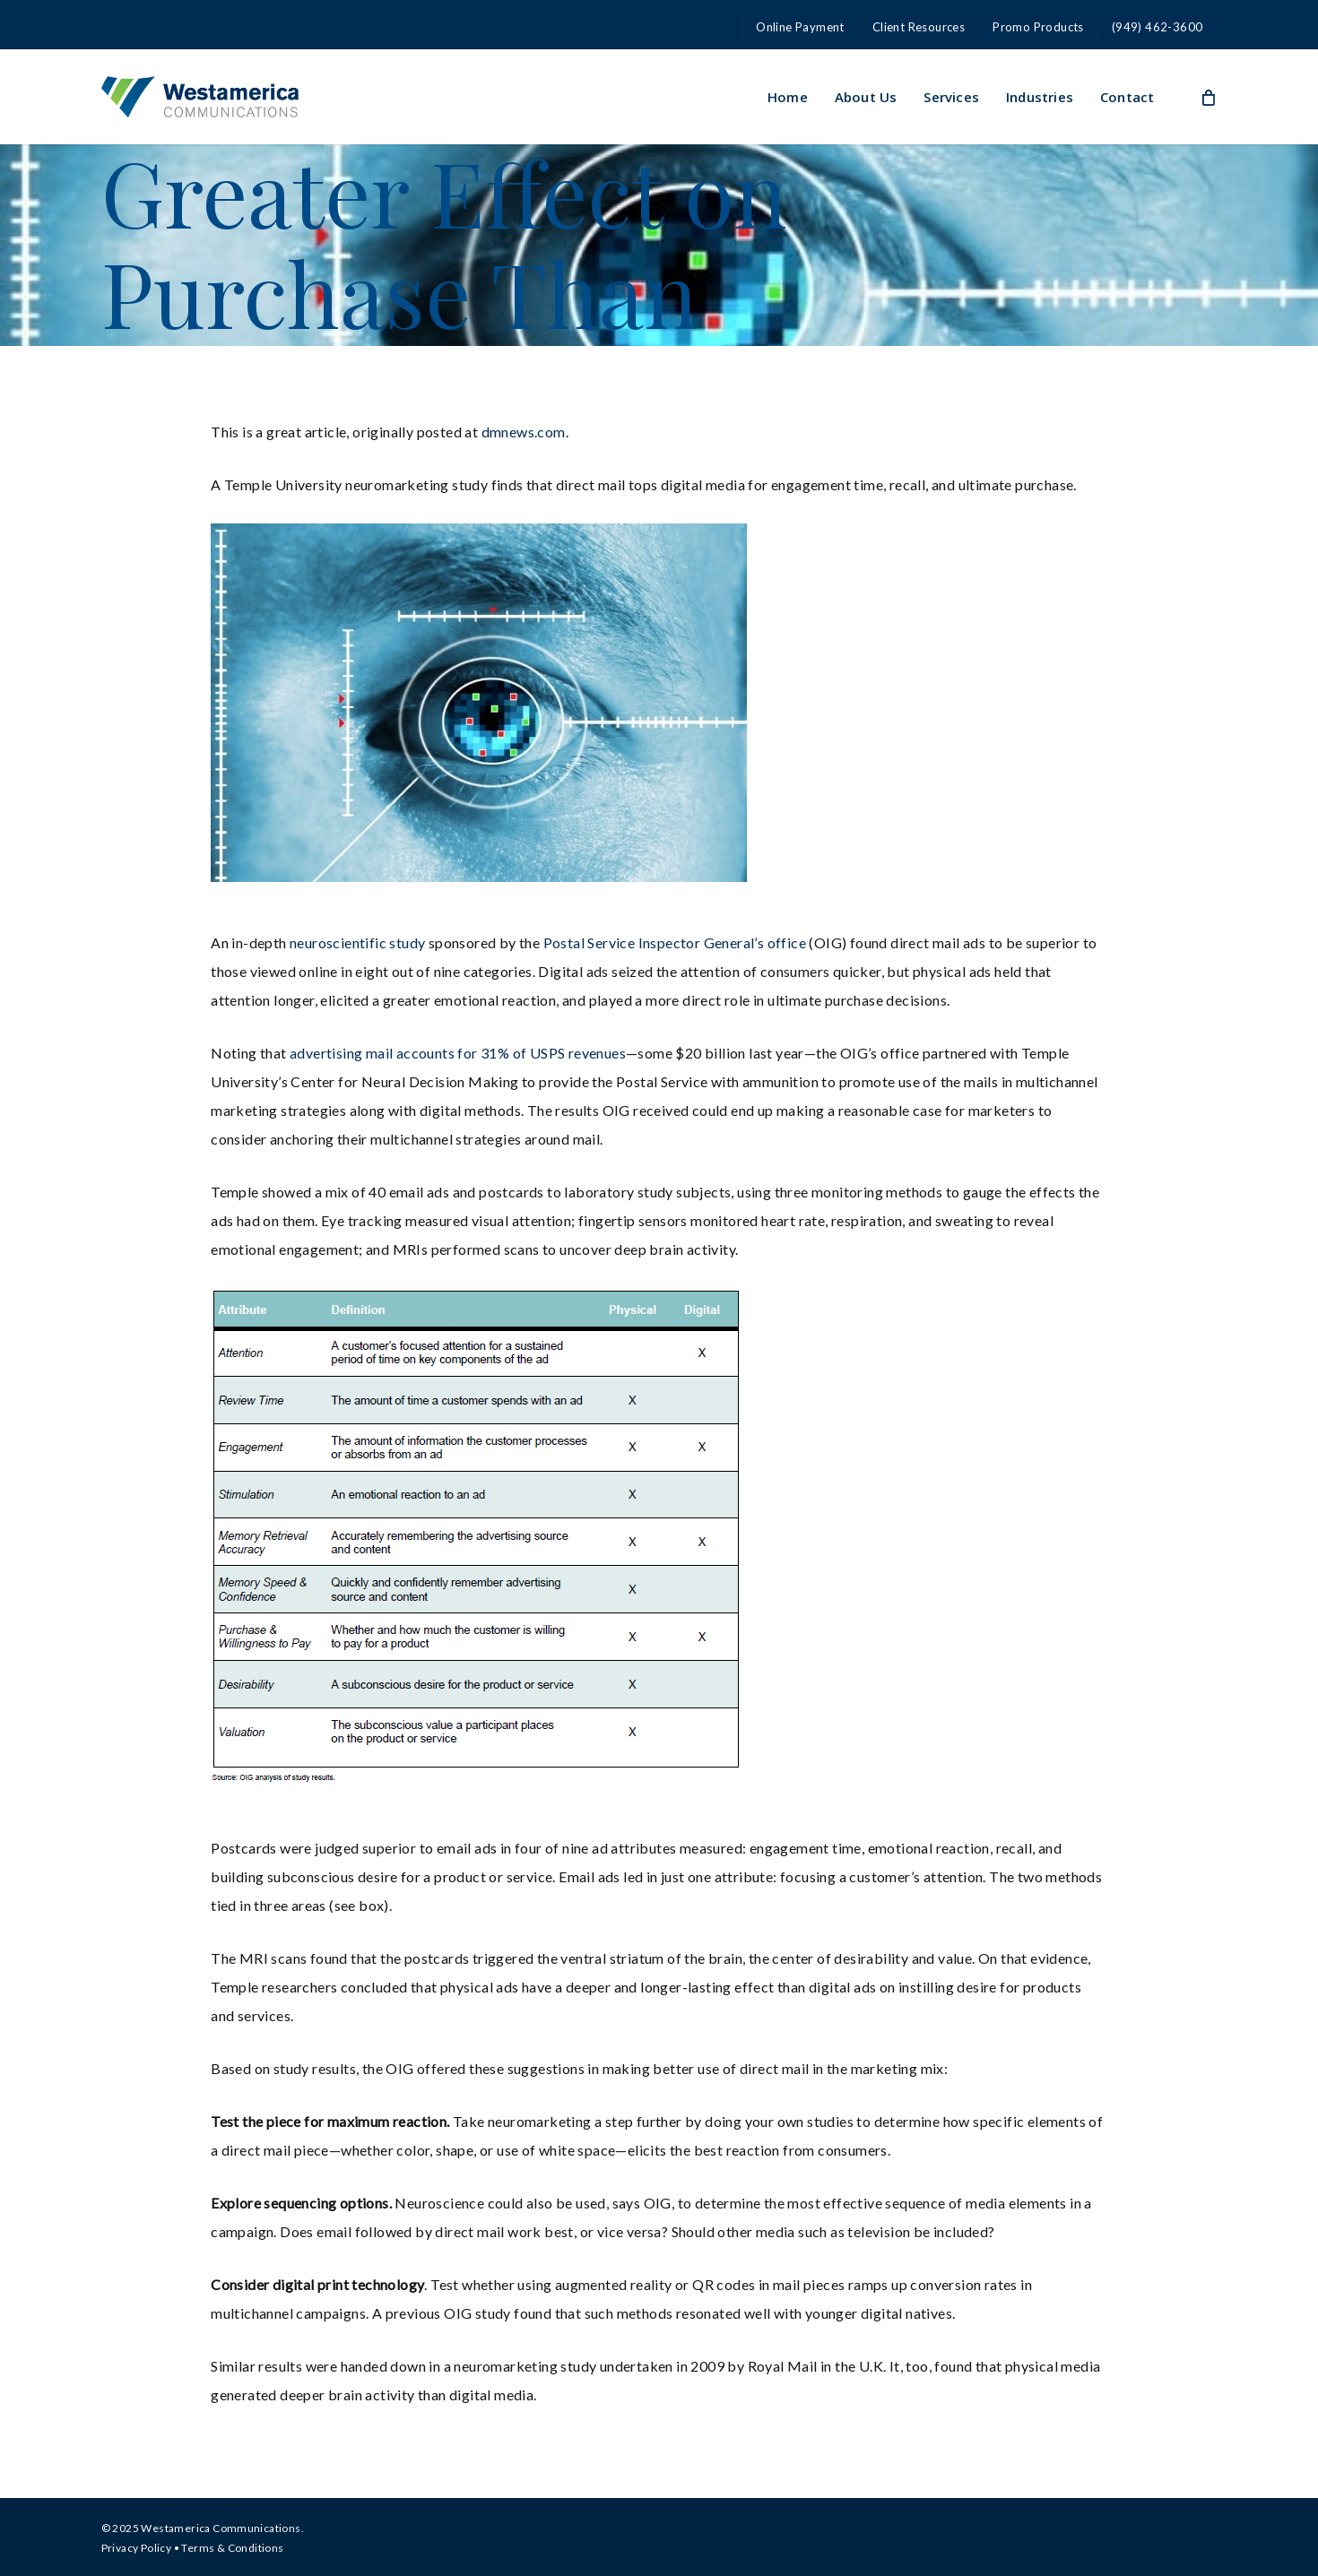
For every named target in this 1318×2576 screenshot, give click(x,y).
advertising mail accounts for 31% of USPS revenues (458, 1052)
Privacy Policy (136, 2547)
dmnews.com (523, 431)
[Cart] (1208, 97)
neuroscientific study (359, 942)
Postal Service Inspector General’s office (676, 942)
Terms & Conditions (232, 2547)
